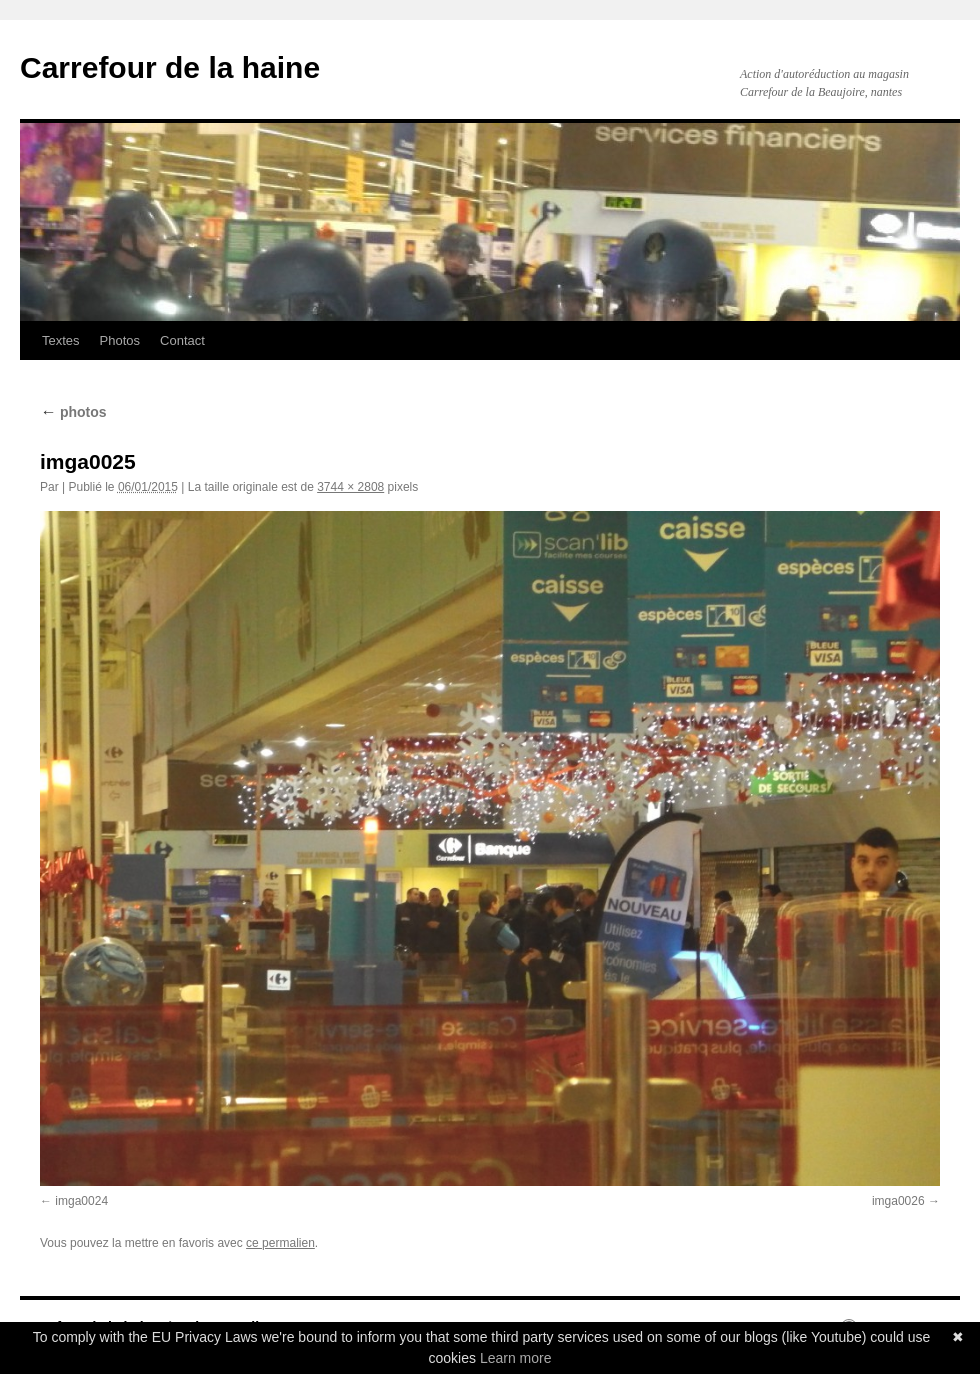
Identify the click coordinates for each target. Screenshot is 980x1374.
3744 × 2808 (350, 487)
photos (73, 412)
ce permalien (280, 1243)
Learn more (516, 1358)
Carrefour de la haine (170, 67)
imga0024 (81, 1201)
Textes (61, 340)
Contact (182, 340)
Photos (120, 340)
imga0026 (898, 1201)
